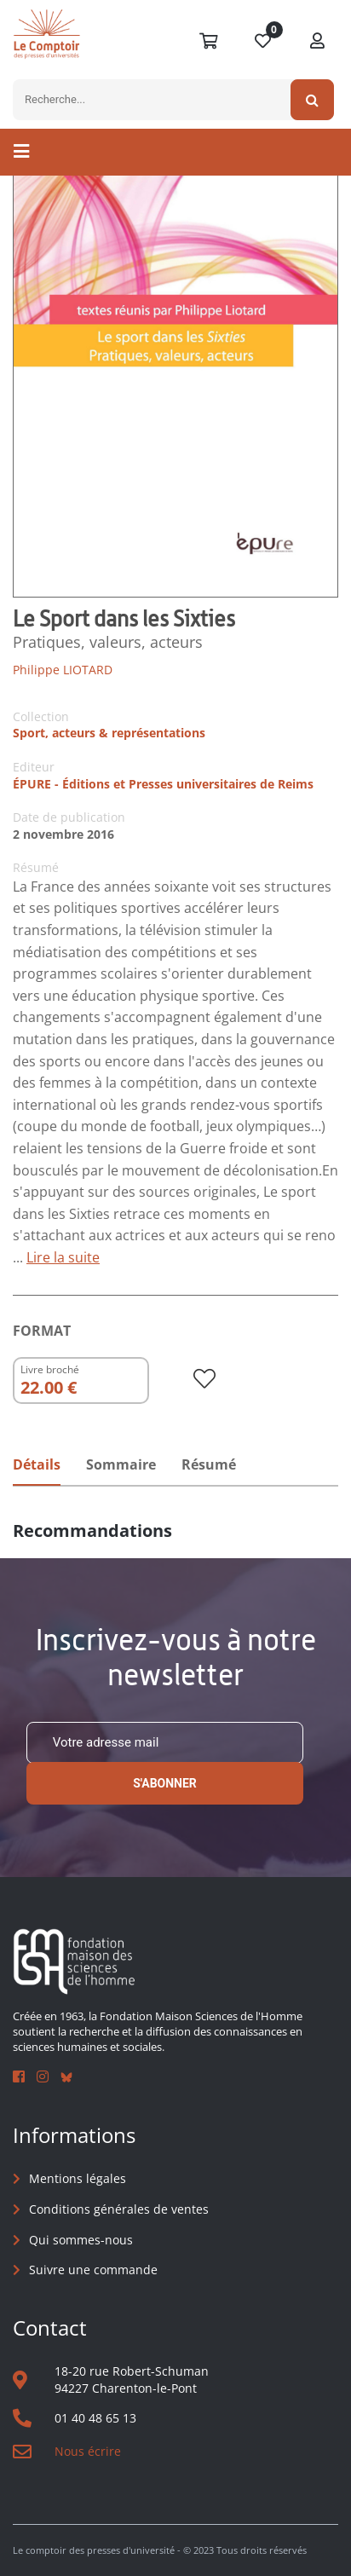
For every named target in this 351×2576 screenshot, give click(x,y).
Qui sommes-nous (81, 2240)
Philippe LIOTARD (62, 669)
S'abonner (165, 1783)
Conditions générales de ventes (119, 2209)
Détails (36, 1464)
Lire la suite (63, 1257)
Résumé (208, 1464)
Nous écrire (88, 2451)
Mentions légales (77, 2178)
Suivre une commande (93, 2269)
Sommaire (121, 1464)
